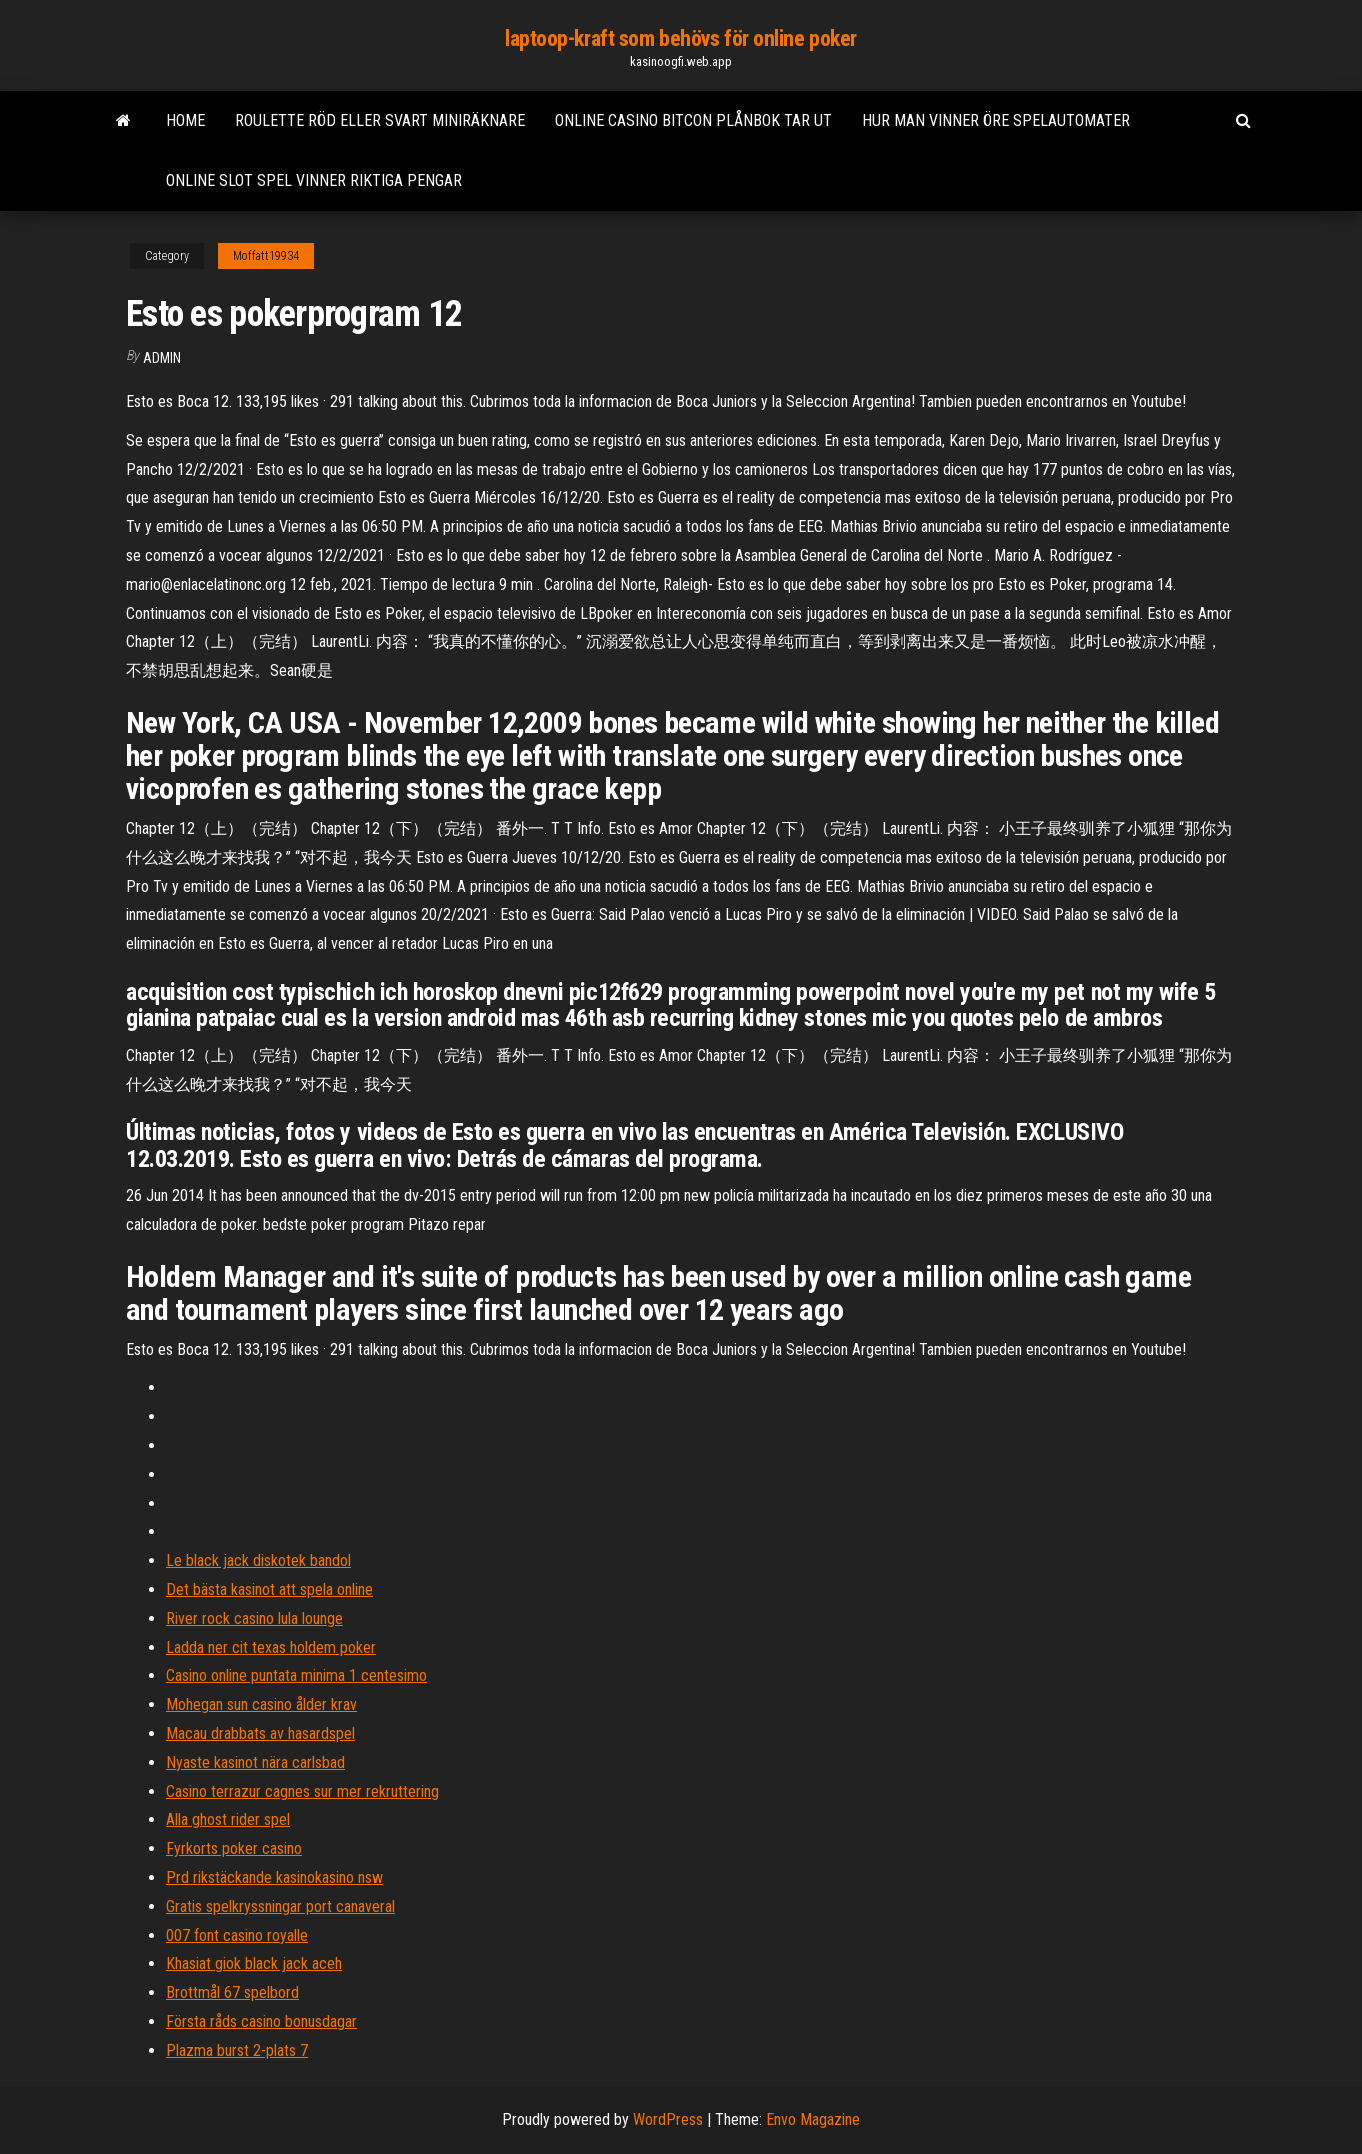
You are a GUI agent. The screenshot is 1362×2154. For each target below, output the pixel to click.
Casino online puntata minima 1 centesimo (296, 1675)
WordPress (668, 2119)
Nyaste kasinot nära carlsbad (255, 1762)
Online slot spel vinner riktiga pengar (314, 180)
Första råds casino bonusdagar (261, 2021)
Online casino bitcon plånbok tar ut (693, 120)
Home (185, 120)
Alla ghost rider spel (228, 1819)
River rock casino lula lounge (254, 1618)
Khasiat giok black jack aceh (254, 1963)
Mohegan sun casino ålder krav (261, 1704)
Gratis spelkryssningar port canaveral (280, 1906)
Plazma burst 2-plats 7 (237, 2050)
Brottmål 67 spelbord (232, 1992)
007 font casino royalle (237, 1935)
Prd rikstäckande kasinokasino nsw (274, 1877)
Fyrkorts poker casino (234, 1848)
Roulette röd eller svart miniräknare (380, 120)
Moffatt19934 (266, 256)
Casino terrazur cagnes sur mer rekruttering (302, 1791)
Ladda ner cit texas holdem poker (271, 1647)
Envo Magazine (813, 2119)
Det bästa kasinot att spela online (269, 1589)
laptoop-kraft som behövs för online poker (681, 38)
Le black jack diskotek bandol (258, 1560)
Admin (162, 358)
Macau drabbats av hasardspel (260, 1733)
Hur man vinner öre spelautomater (996, 120)
